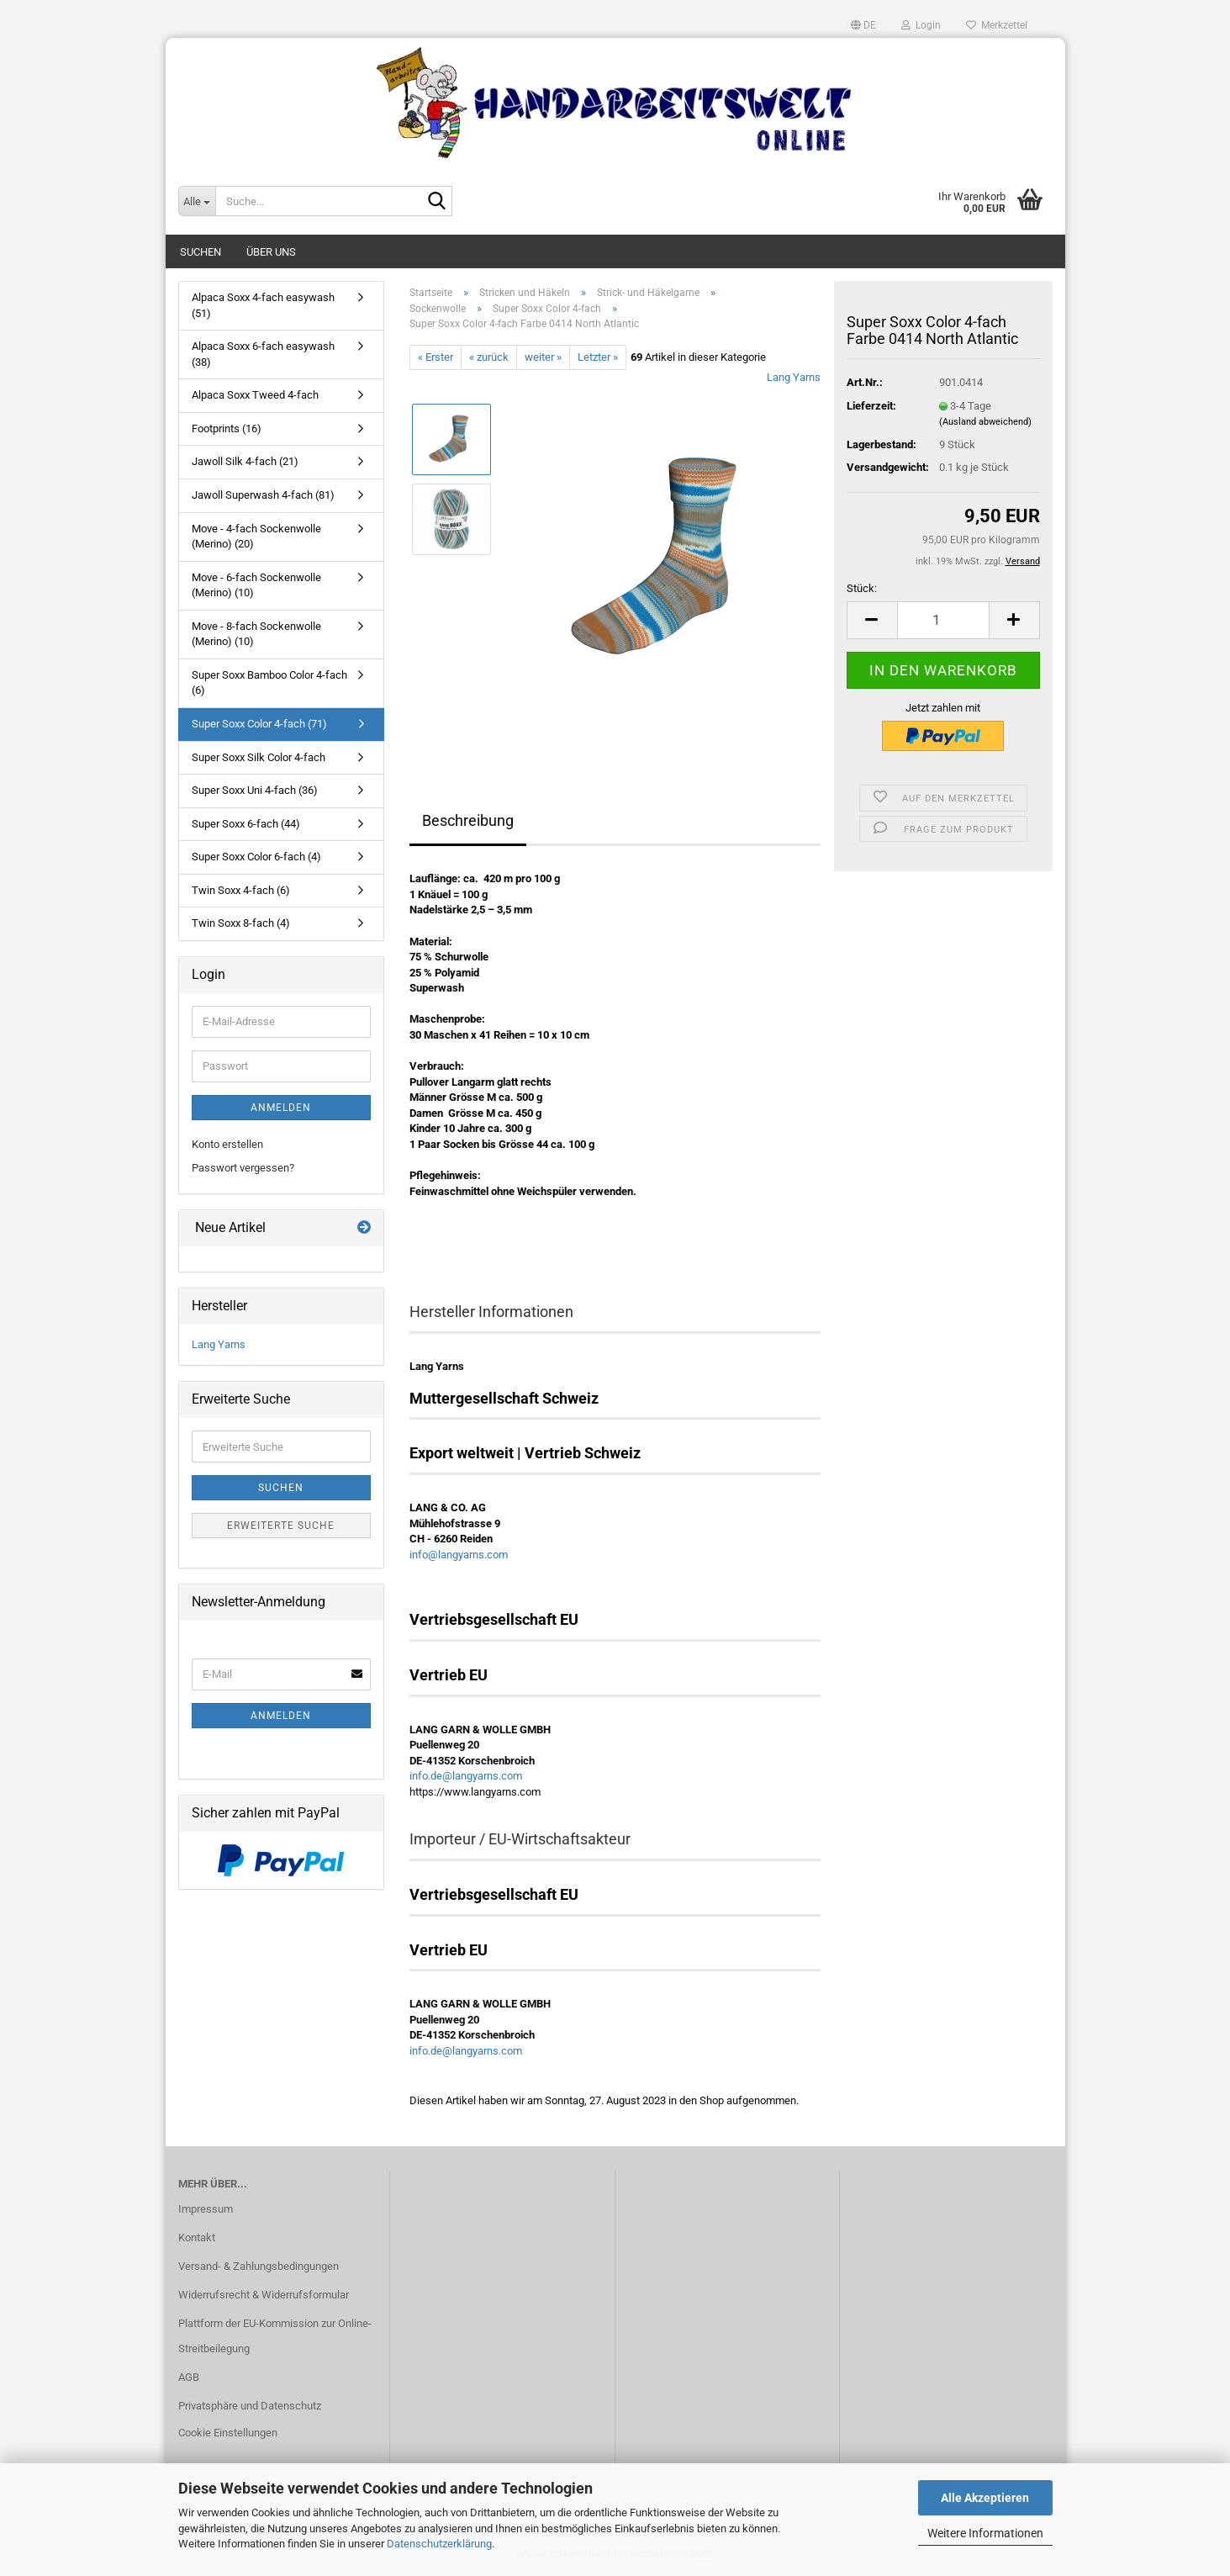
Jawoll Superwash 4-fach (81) (263, 495)
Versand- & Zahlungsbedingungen (258, 2266)
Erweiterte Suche (281, 1525)
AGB (188, 2377)
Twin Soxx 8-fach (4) (241, 923)
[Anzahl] (943, 620)
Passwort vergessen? (243, 1167)
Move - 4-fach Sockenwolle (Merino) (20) (256, 536)
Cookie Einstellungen (227, 2432)
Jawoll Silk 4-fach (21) (245, 461)
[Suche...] (196, 201)
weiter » (543, 357)
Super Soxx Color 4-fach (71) (259, 723)
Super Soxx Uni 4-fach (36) (255, 790)
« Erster (435, 357)
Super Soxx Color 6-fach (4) (256, 856)
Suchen (200, 252)
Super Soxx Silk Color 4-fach (258, 757)
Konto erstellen (227, 1144)
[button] (863, 25)
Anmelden (281, 1107)
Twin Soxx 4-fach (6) (241, 890)
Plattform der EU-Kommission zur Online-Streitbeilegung (275, 2336)
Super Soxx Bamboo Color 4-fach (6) (269, 683)
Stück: (862, 588)
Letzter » (598, 357)
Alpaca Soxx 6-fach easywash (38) (263, 354)
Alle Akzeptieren (985, 2498)
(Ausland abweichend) (985, 421)
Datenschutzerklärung (439, 2543)
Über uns (271, 252)
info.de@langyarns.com (465, 1775)
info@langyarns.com (458, 1554)
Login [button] (921, 25)
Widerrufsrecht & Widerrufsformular (263, 2294)
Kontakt (196, 2237)
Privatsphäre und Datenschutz (249, 2405)
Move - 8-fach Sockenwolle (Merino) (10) (256, 634)
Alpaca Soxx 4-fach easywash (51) (263, 305)
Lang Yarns (794, 377)
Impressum (205, 2209)
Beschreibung (468, 820)
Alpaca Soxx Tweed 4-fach (255, 395)
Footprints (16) (226, 428)
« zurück (489, 357)
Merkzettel (996, 25)
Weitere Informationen (985, 2533)
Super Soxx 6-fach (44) (246, 823)
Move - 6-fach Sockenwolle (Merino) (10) (256, 585)
